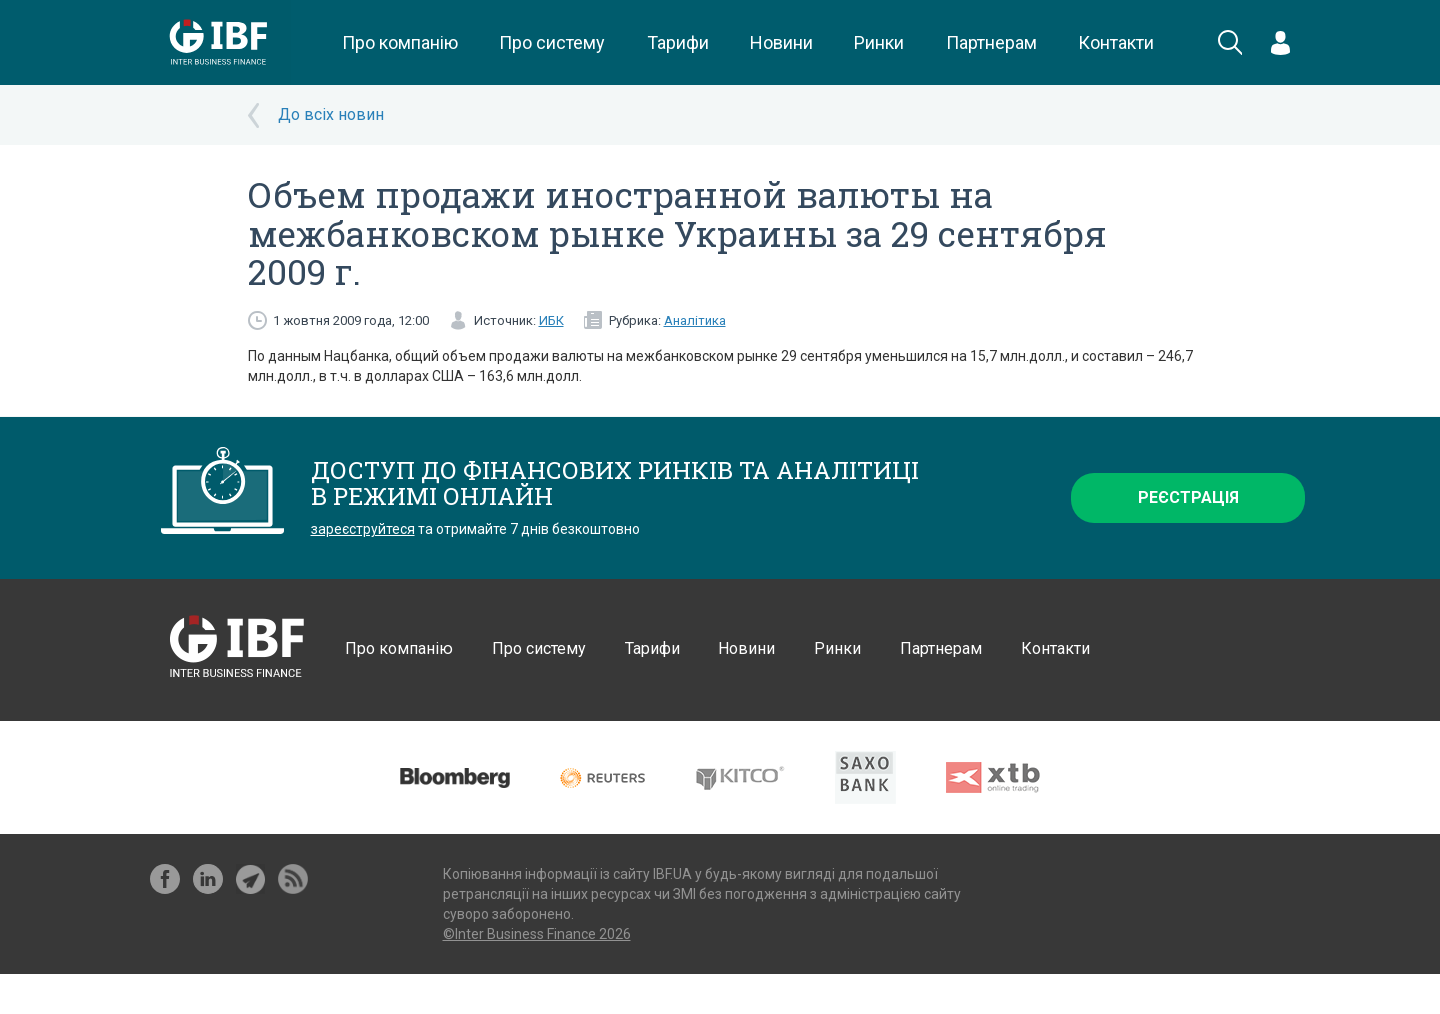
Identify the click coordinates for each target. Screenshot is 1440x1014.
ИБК (551, 320)
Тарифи (678, 42)
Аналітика (695, 320)
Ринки (879, 42)
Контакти (1116, 42)
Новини (781, 42)
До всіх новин (331, 114)
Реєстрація (1188, 497)
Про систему (552, 42)
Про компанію (400, 42)
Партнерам (991, 42)
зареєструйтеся (363, 529)
